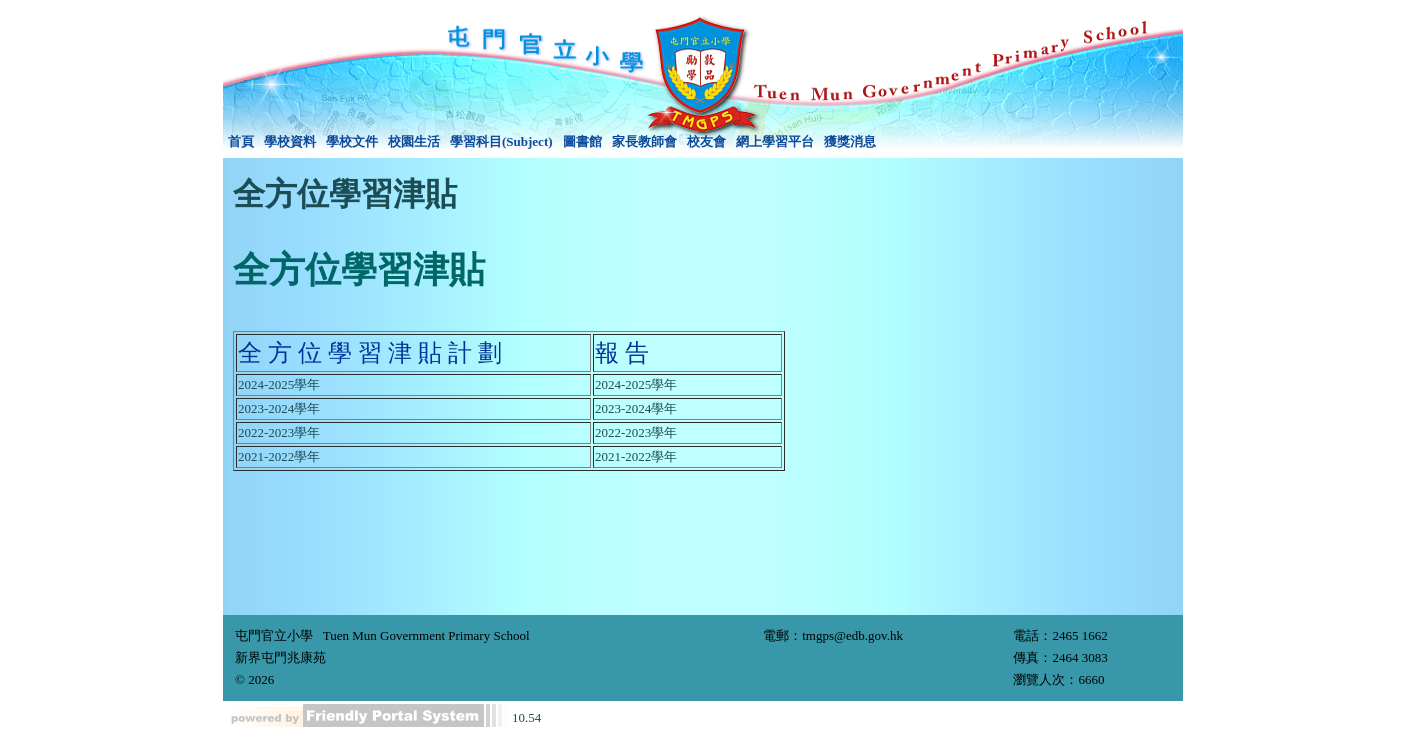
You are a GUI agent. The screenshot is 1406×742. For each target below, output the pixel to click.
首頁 (241, 141)
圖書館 (582, 141)
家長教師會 (644, 141)
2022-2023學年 (279, 432)
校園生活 (414, 141)
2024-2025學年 (279, 384)
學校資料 (290, 141)
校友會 (706, 141)
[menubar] (552, 142)
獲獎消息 (850, 141)
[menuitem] (241, 142)
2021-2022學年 (279, 456)
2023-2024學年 (279, 408)
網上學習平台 (775, 141)
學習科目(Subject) (501, 141)
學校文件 (352, 141)
